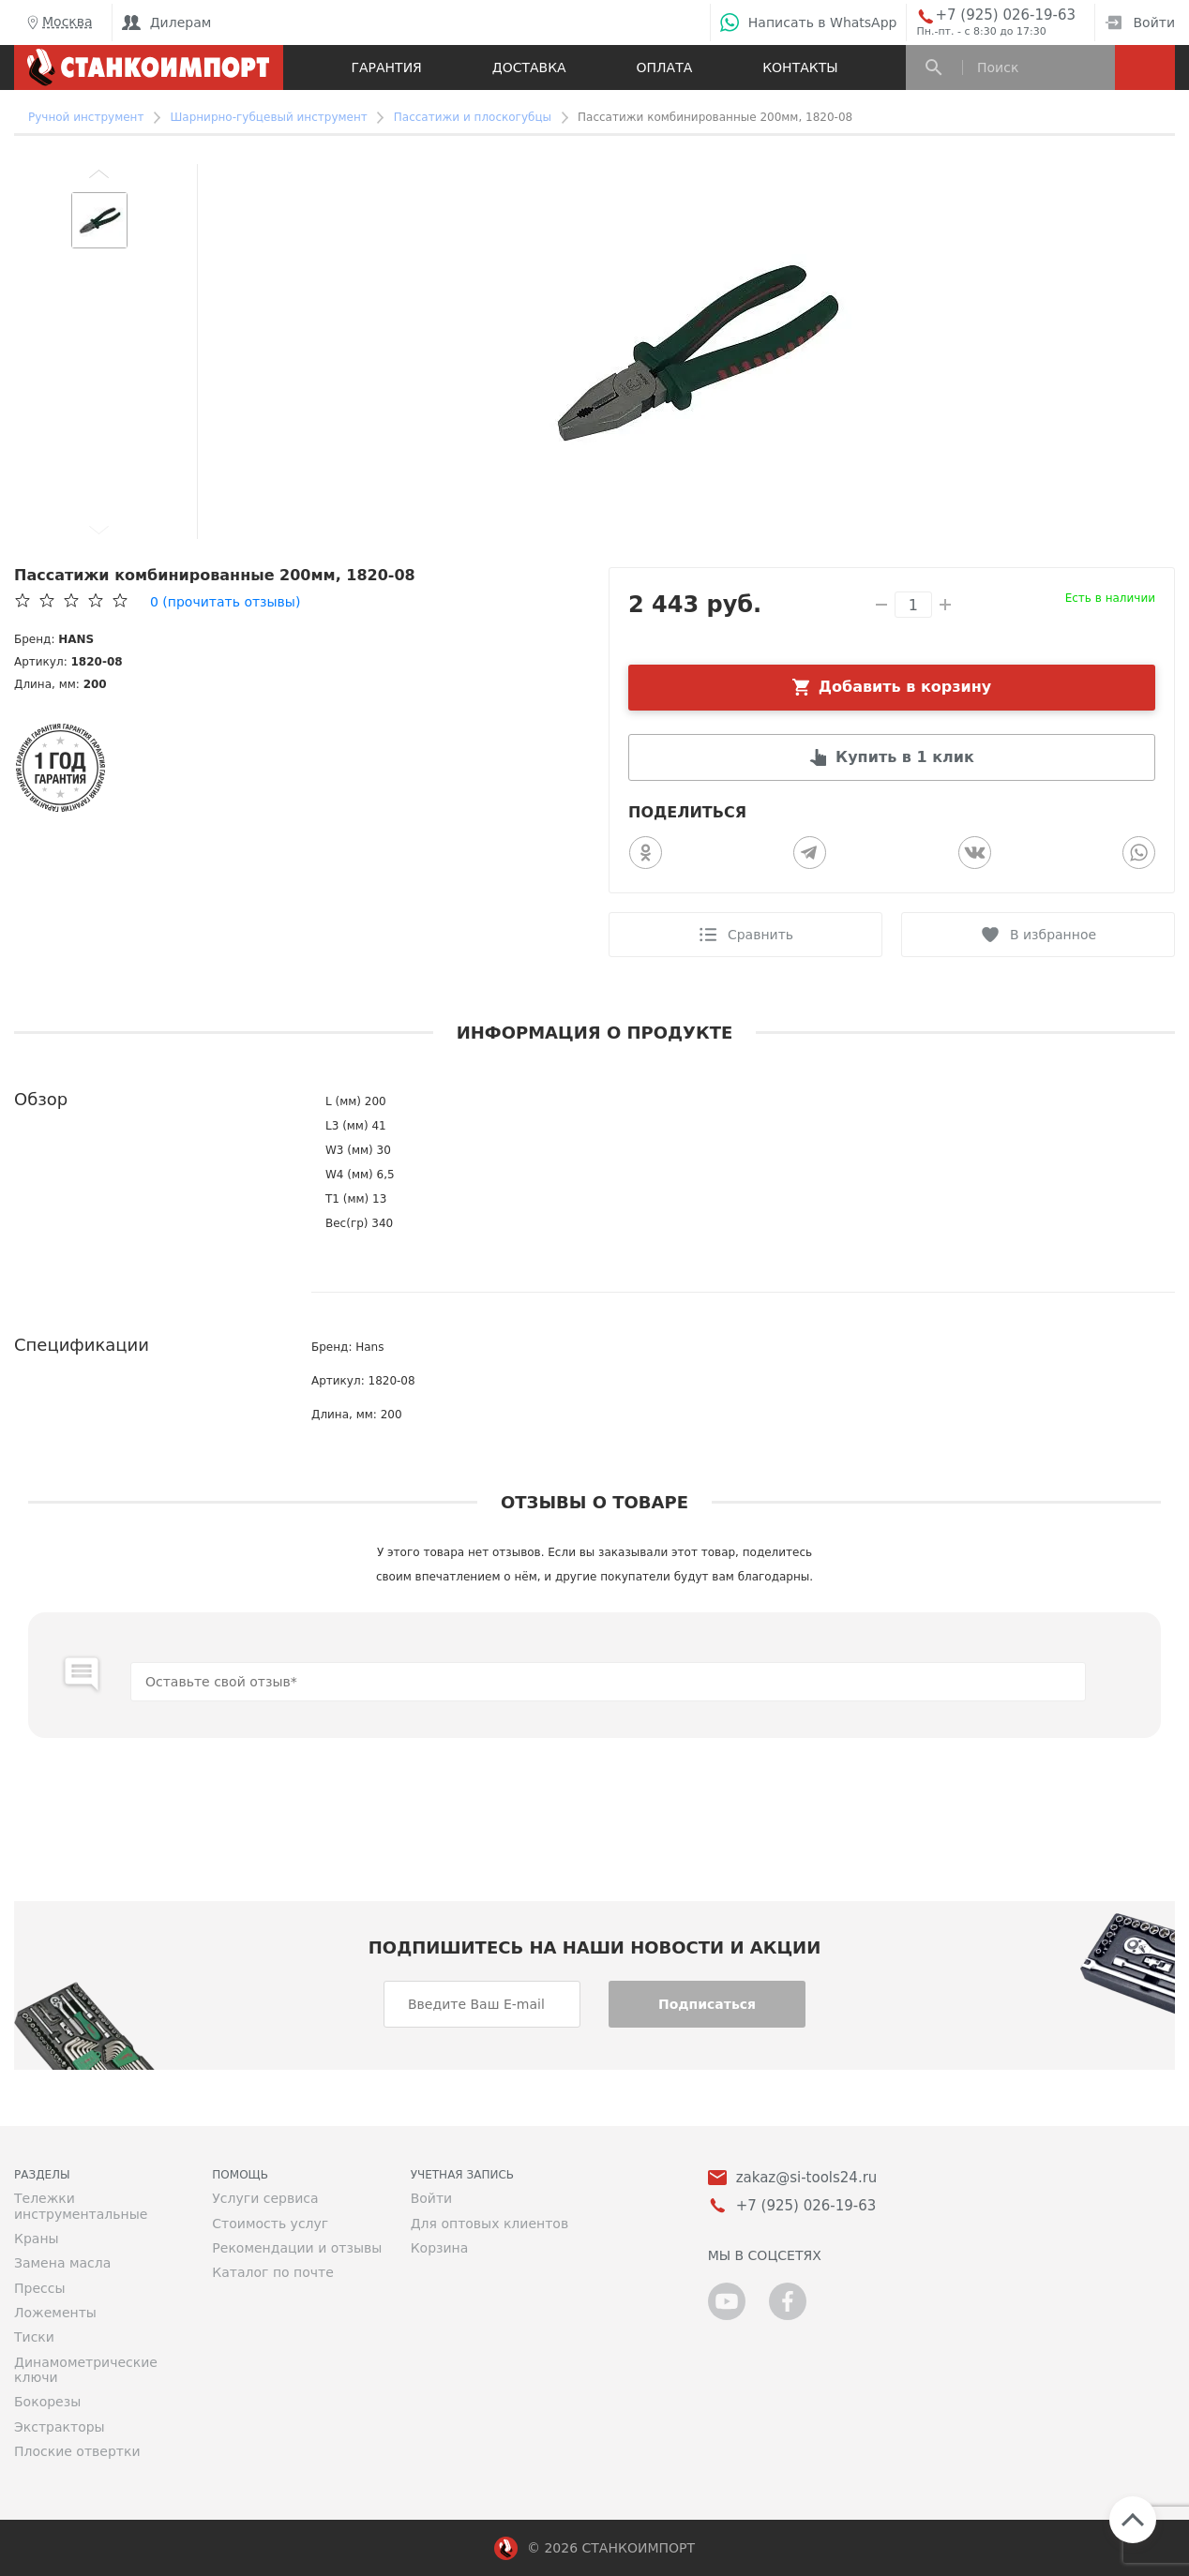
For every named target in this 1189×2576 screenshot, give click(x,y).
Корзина (440, 2247)
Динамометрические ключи (86, 2370)
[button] (99, 173)
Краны (36, 2238)
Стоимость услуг (270, 2223)
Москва (58, 22)
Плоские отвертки (77, 2451)
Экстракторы (59, 2426)
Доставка (529, 67)
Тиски (34, 2336)
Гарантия (386, 67)
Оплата (665, 67)
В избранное (1053, 934)
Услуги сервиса (265, 2198)
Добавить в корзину (905, 687)
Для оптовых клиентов (489, 2223)
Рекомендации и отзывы (297, 2247)
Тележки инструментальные (80, 2206)
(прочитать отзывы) (225, 601)
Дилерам (167, 22)
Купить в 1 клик (904, 757)
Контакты (799, 67)
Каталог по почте (273, 2272)
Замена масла (62, 2262)
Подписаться (707, 2004)
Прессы (39, 2288)
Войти (1140, 22)
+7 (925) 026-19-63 (1005, 15)
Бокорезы (47, 2401)
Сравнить (760, 934)
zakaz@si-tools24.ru (807, 2178)
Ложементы (55, 2312)
